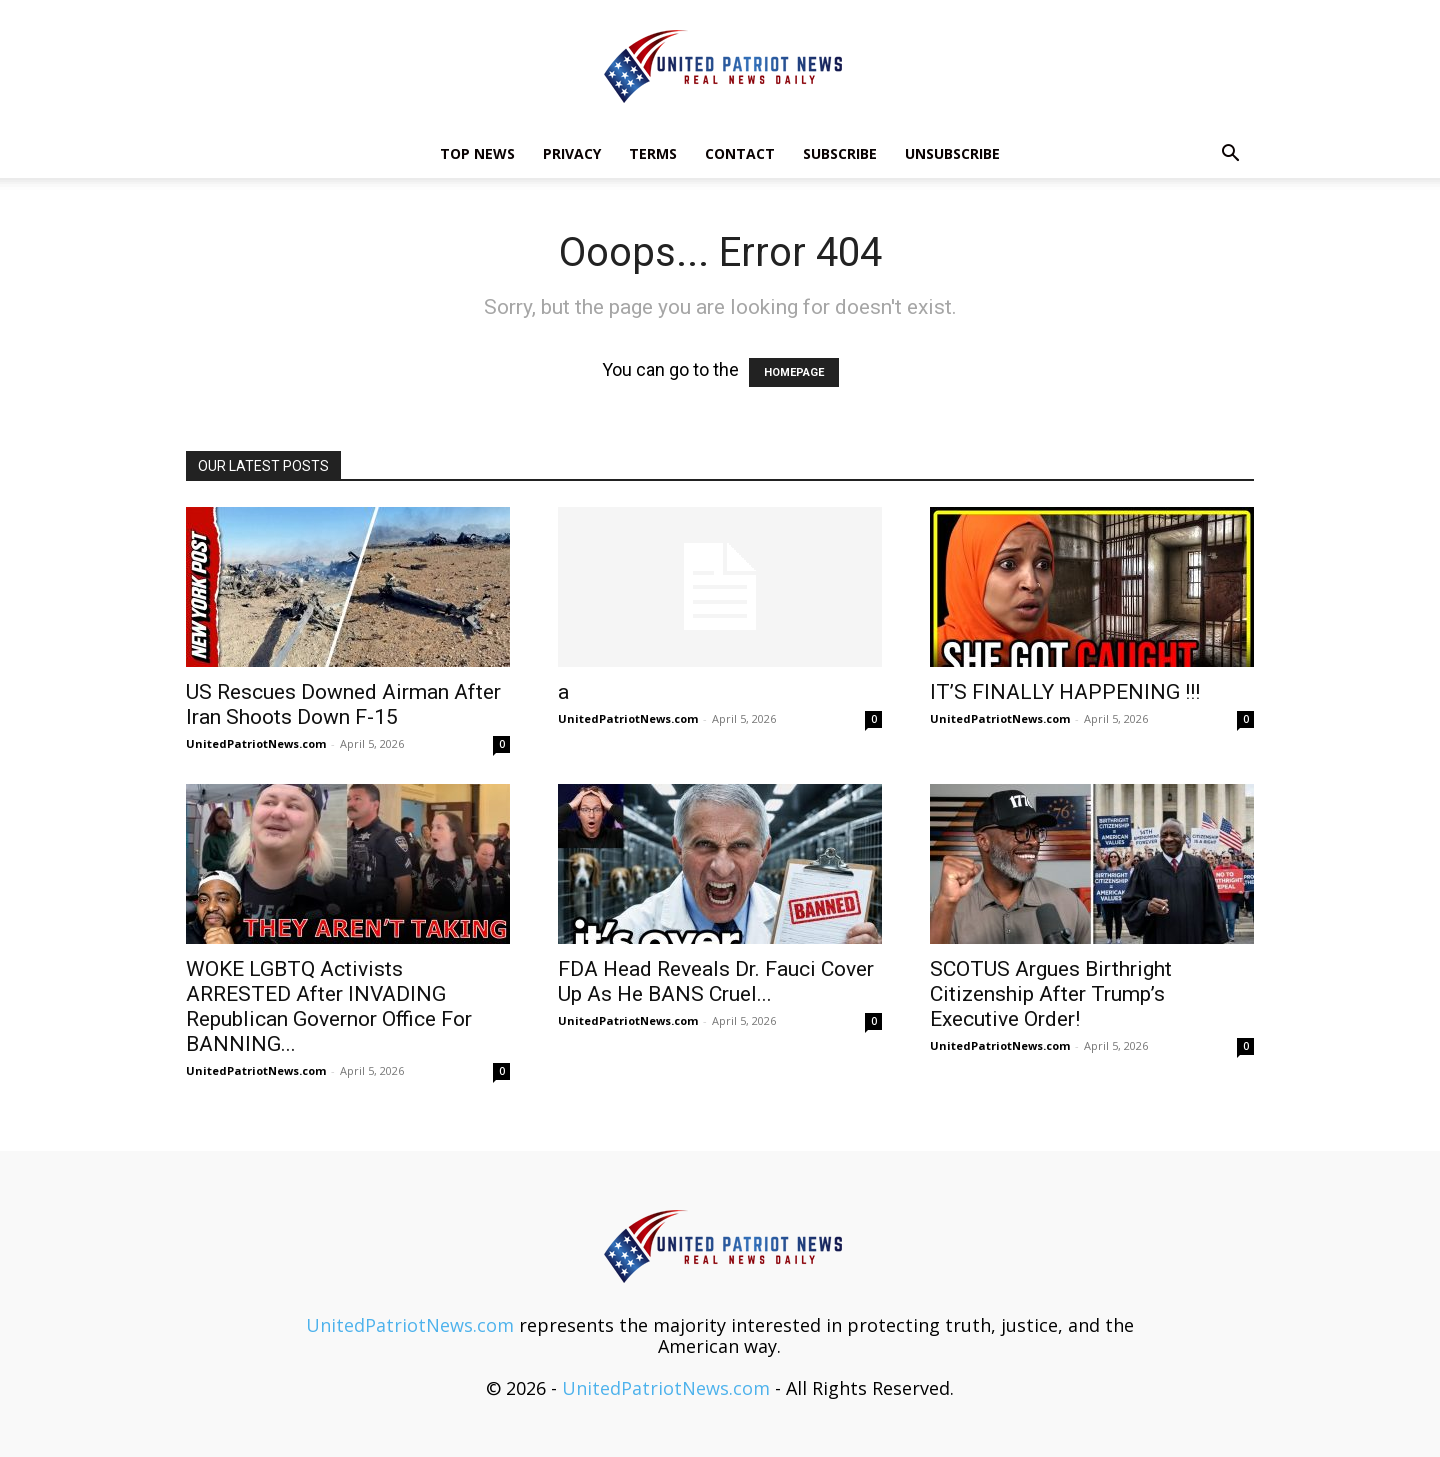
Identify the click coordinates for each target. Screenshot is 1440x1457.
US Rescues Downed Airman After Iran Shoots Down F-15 (343, 704)
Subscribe (840, 153)
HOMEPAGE (794, 372)
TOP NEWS (477, 153)
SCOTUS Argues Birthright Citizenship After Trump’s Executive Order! (1051, 994)
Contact (740, 153)
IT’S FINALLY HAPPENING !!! (1065, 692)
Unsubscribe (952, 153)
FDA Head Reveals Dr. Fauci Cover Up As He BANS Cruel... (716, 981)
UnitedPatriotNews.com (256, 743)
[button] (1230, 154)
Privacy (572, 153)
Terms (653, 153)
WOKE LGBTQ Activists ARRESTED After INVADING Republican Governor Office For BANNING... (329, 1006)
